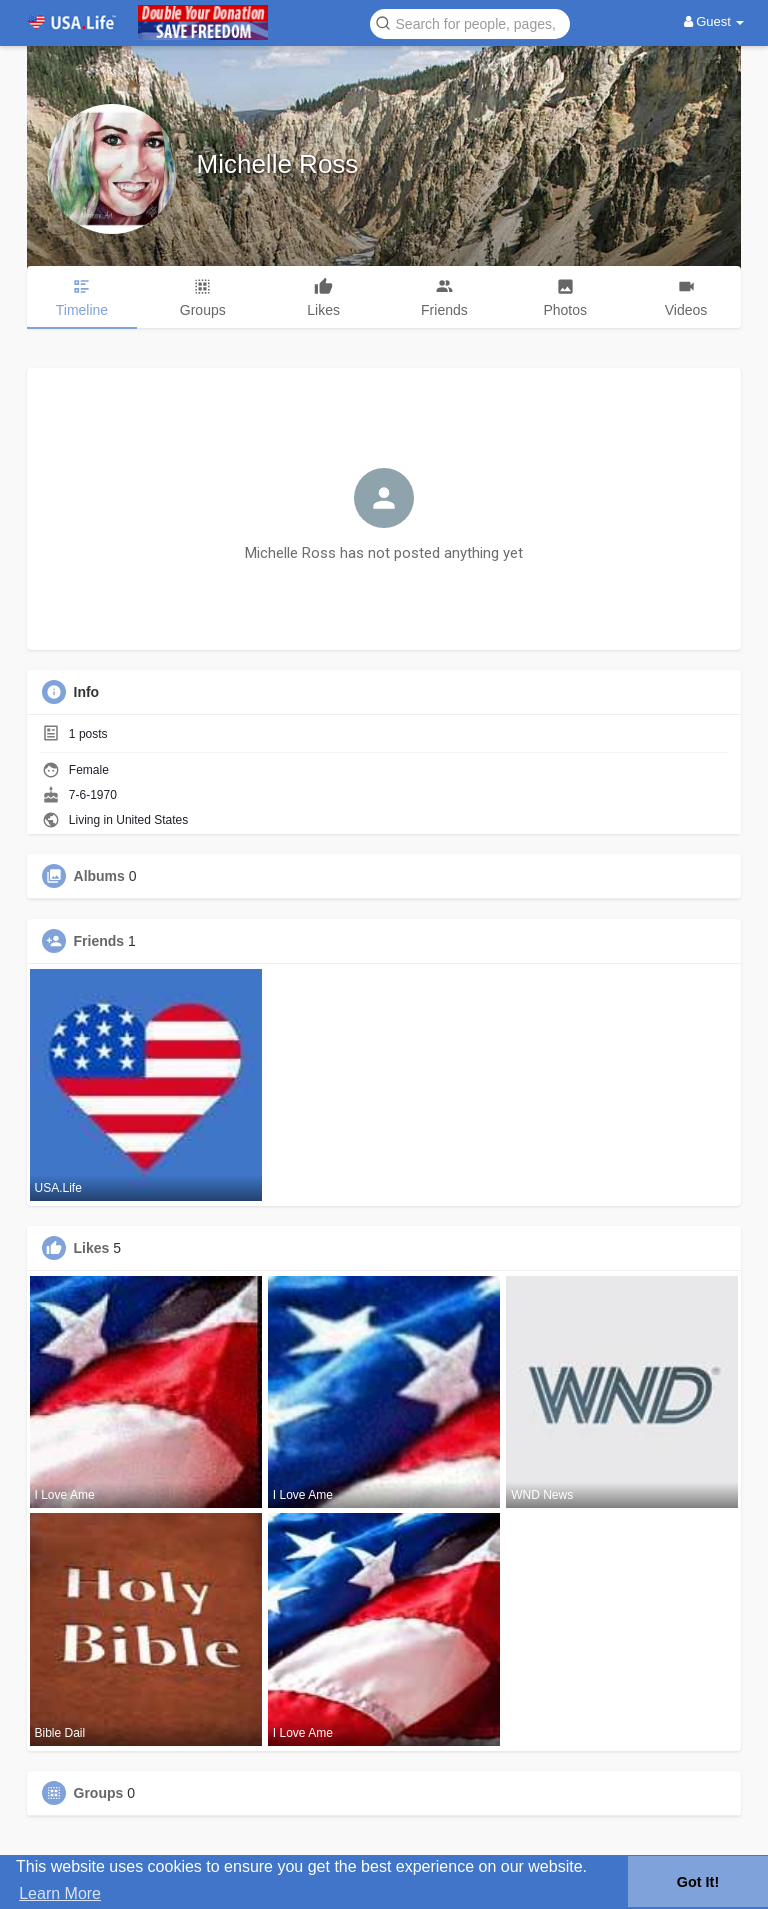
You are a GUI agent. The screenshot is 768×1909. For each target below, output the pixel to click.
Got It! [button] (698, 1882)
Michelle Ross (278, 164)
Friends (99, 941)
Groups (99, 1793)
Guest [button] (714, 21)
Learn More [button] (60, 1893)
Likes (92, 1248)
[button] (470, 22)
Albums (99, 876)
